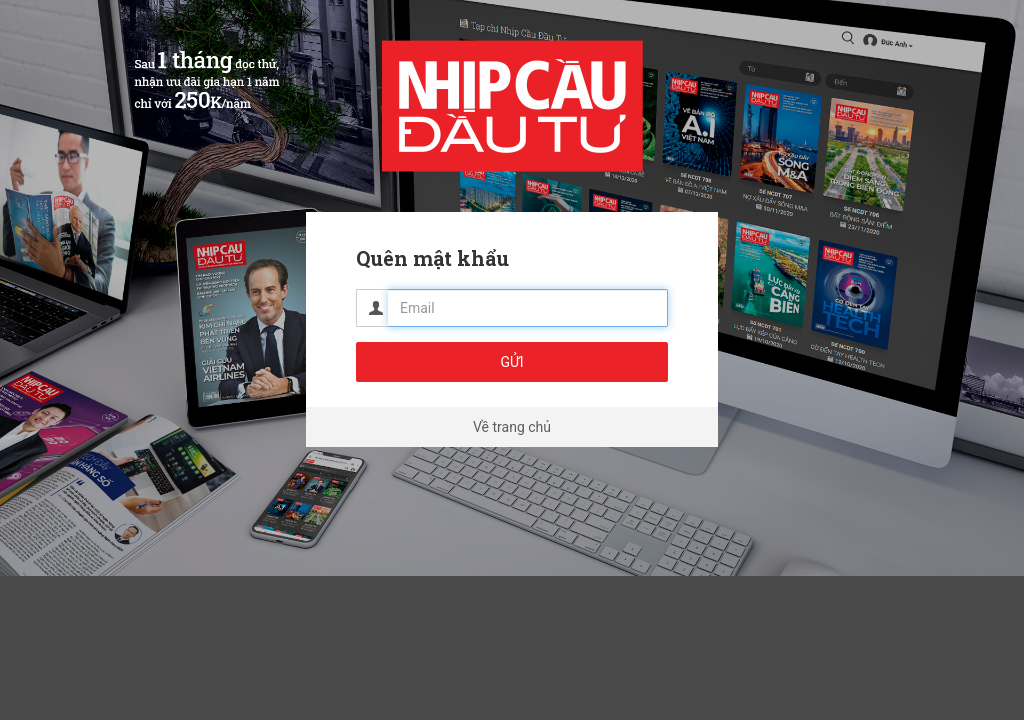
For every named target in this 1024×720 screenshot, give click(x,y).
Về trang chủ (512, 427)
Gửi (511, 362)
